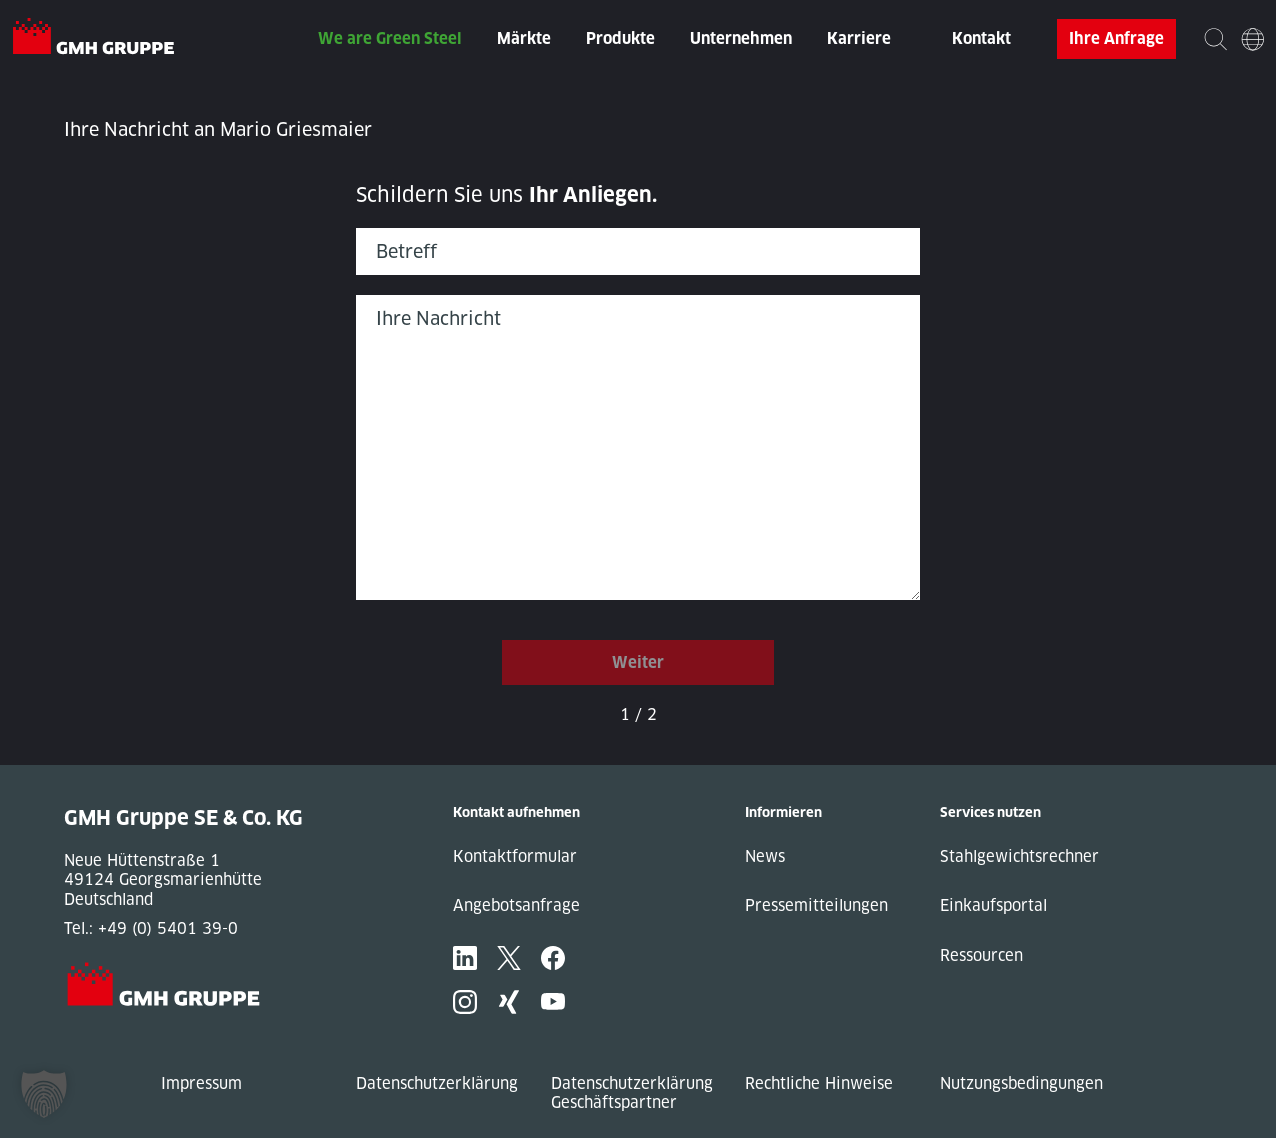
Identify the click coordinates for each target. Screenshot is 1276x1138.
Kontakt (981, 38)
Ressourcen (981, 955)
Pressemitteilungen (816, 905)
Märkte (524, 38)
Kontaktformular (515, 856)
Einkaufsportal (993, 905)
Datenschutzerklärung (437, 1083)
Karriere (859, 38)
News (765, 856)
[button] (44, 1094)
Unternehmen (741, 38)
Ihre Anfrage (1116, 38)
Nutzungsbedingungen (1021, 1083)
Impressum (201, 1083)
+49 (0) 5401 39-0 (168, 928)
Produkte (620, 38)
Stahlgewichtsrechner (1019, 856)
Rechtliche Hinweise (819, 1083)
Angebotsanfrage (516, 905)
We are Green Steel (390, 38)
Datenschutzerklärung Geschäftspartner (632, 1093)
